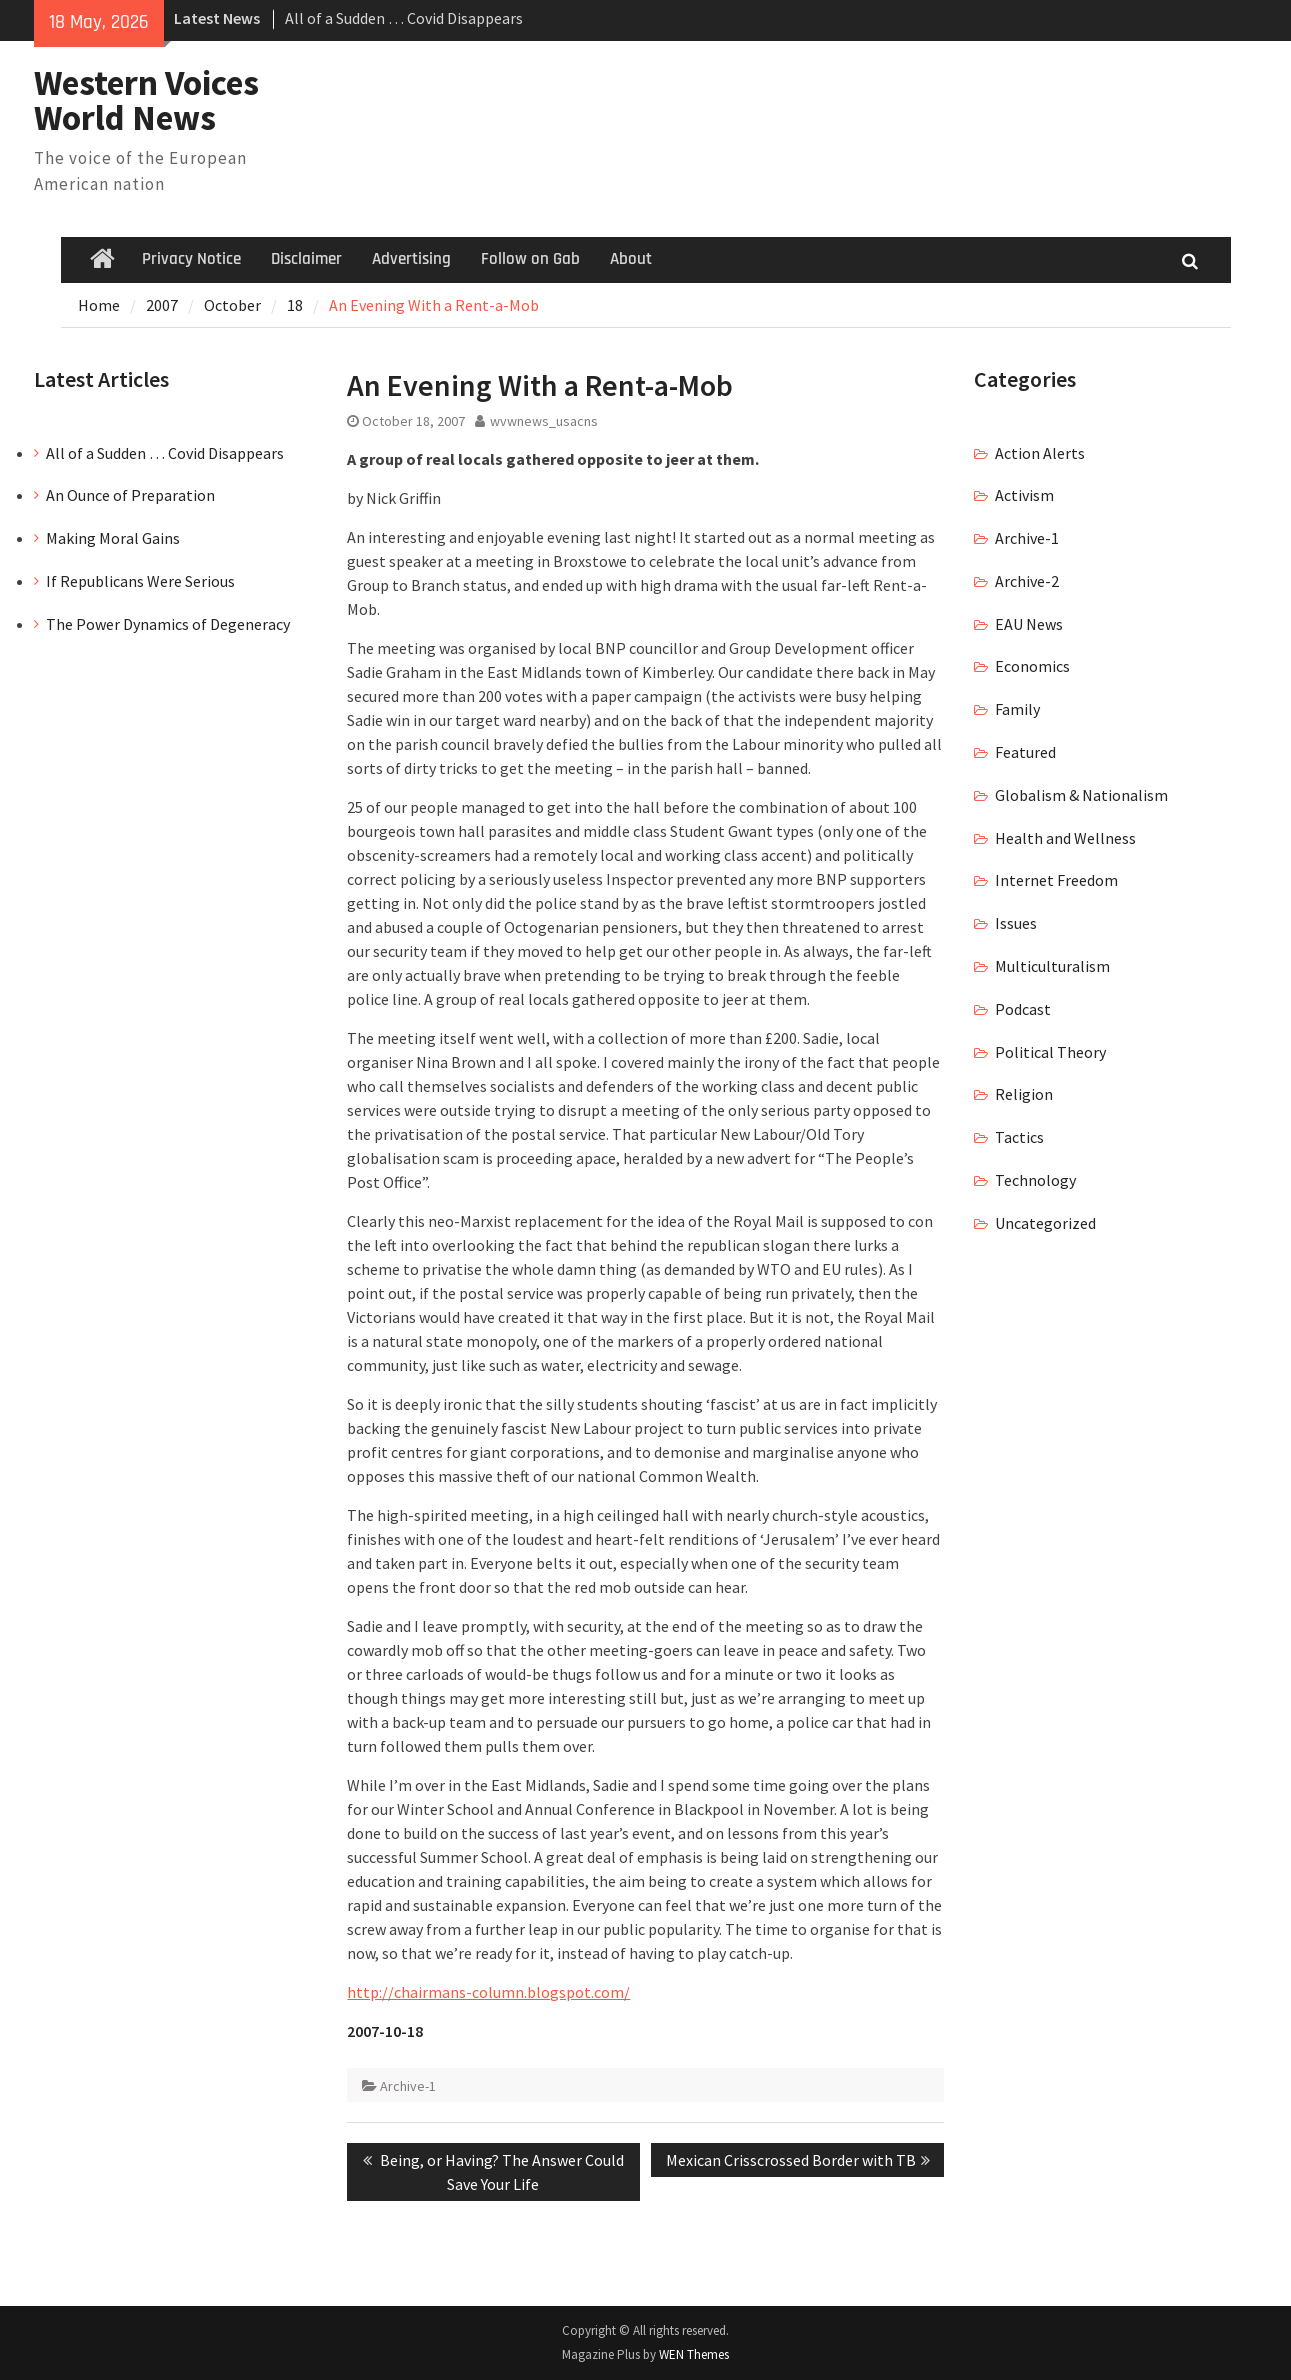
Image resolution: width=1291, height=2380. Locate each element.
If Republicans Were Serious (140, 581)
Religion (1024, 1094)
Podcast (1023, 1009)
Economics (1032, 666)
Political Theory (1050, 1052)
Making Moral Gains (113, 538)
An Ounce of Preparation (130, 495)
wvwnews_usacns (544, 421)
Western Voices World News (146, 100)
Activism (1024, 495)
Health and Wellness (1065, 838)
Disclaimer (306, 259)
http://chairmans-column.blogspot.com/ (488, 1992)
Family (1017, 709)
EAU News (1029, 624)
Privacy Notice (191, 259)
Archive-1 (408, 2086)
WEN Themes (694, 2354)
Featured (1025, 752)
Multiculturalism (1052, 966)
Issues (1016, 923)
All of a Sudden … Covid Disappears (404, 18)
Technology (1035, 1180)
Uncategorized (1045, 1223)
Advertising (411, 259)
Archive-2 (1027, 581)
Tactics (1019, 1137)
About (631, 259)
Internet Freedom (1056, 880)
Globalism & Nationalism (1081, 795)
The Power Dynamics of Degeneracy (168, 624)
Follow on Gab (530, 259)
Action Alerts (1040, 453)
